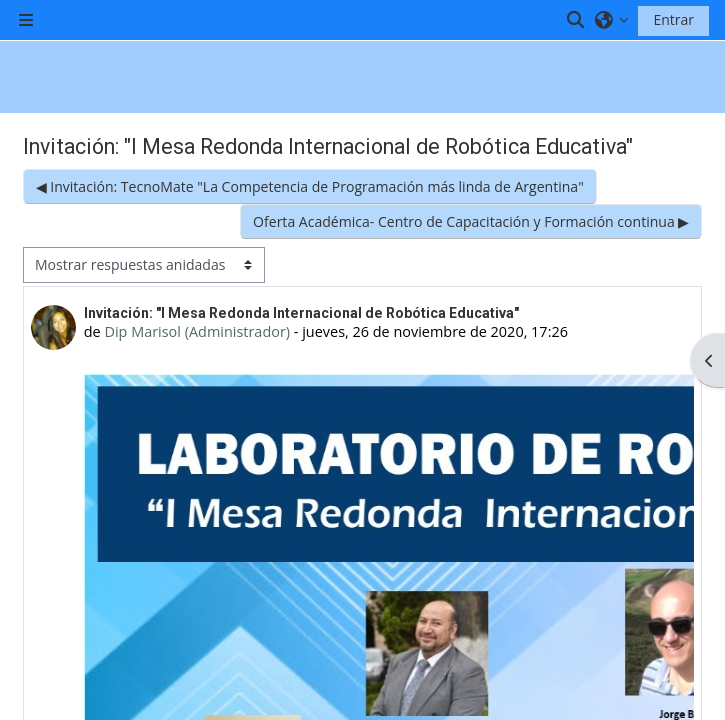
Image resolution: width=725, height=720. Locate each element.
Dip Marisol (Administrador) (197, 331)
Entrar (673, 19)
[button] (576, 20)
